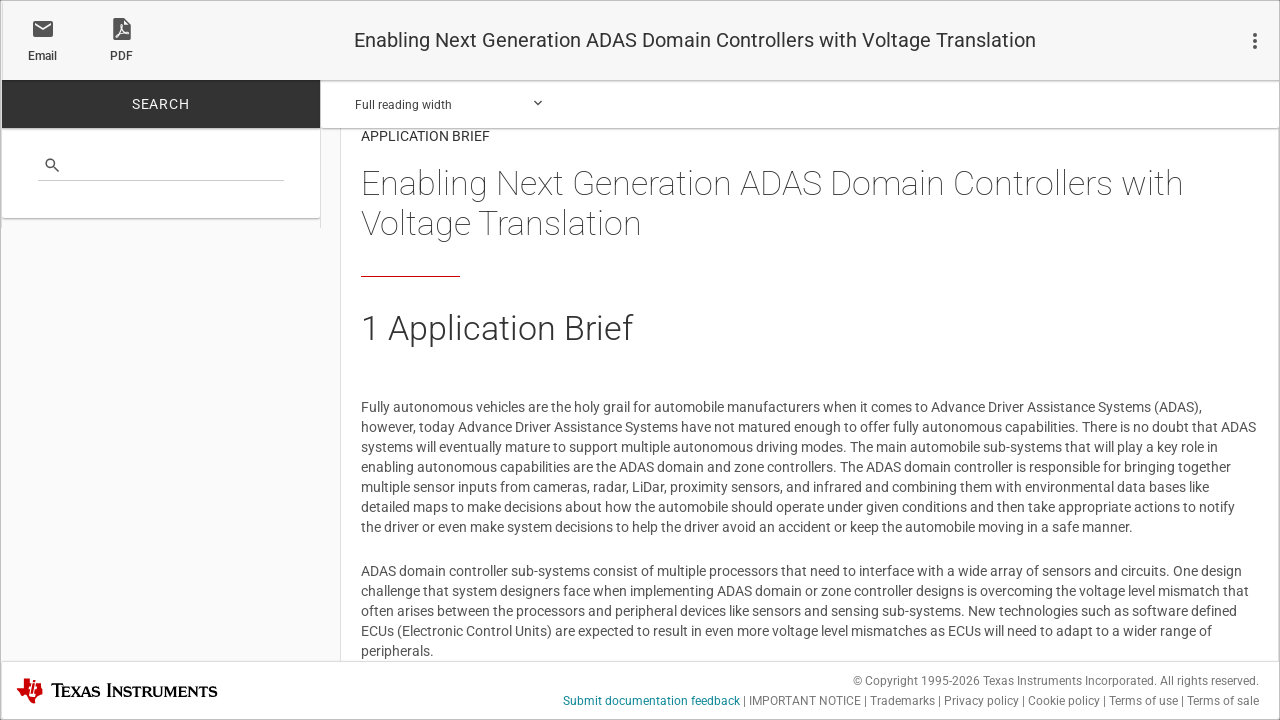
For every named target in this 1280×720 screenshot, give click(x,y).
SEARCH (161, 104)
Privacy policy (981, 701)
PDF (121, 56)
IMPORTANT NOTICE (805, 701)
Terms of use (1143, 701)
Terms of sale (1223, 701)
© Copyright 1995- (916, 681)
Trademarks (902, 701)
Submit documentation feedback (651, 701)
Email (42, 56)
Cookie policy (1064, 701)
